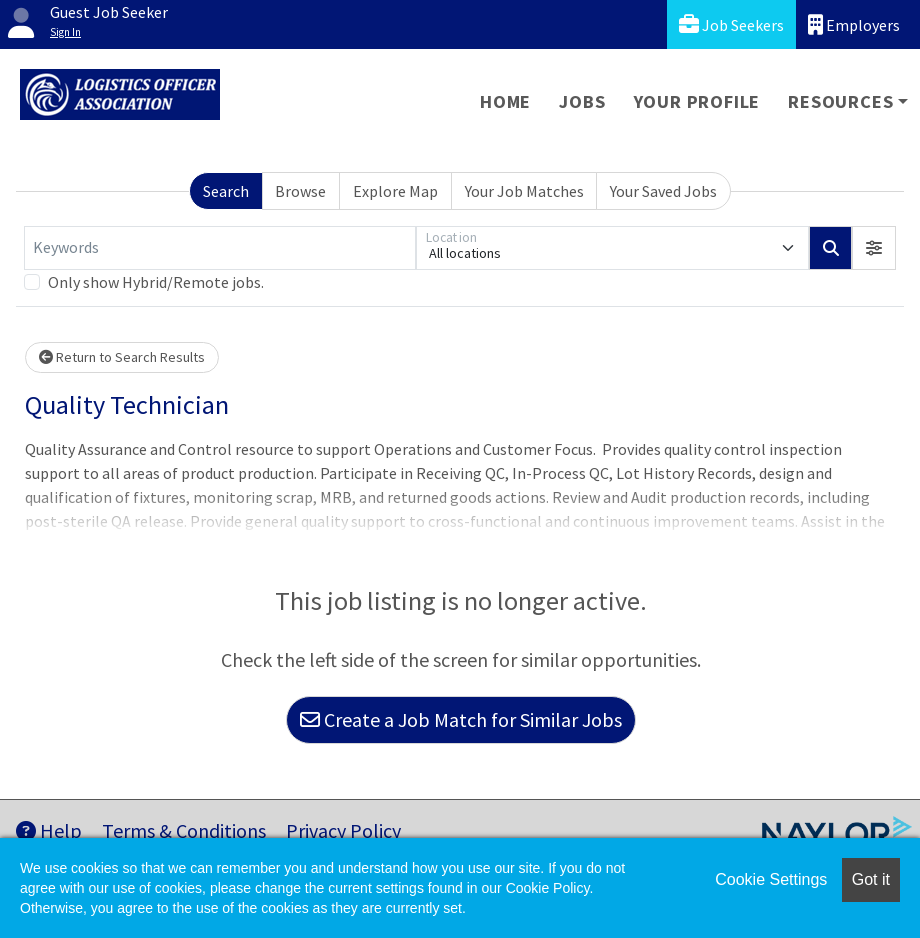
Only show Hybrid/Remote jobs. (156, 282)
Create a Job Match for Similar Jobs (461, 719)
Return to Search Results (122, 357)
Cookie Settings (771, 879)
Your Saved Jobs (663, 191)
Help (49, 830)
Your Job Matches (524, 191)
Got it (871, 879)
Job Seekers (731, 24)
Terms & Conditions (184, 830)
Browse (300, 191)
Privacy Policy (343, 830)
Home (505, 101)
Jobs (582, 101)
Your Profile (697, 101)
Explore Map (395, 191)
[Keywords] (220, 248)
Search (226, 191)
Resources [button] (840, 101)
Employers (854, 24)
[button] (874, 248)
